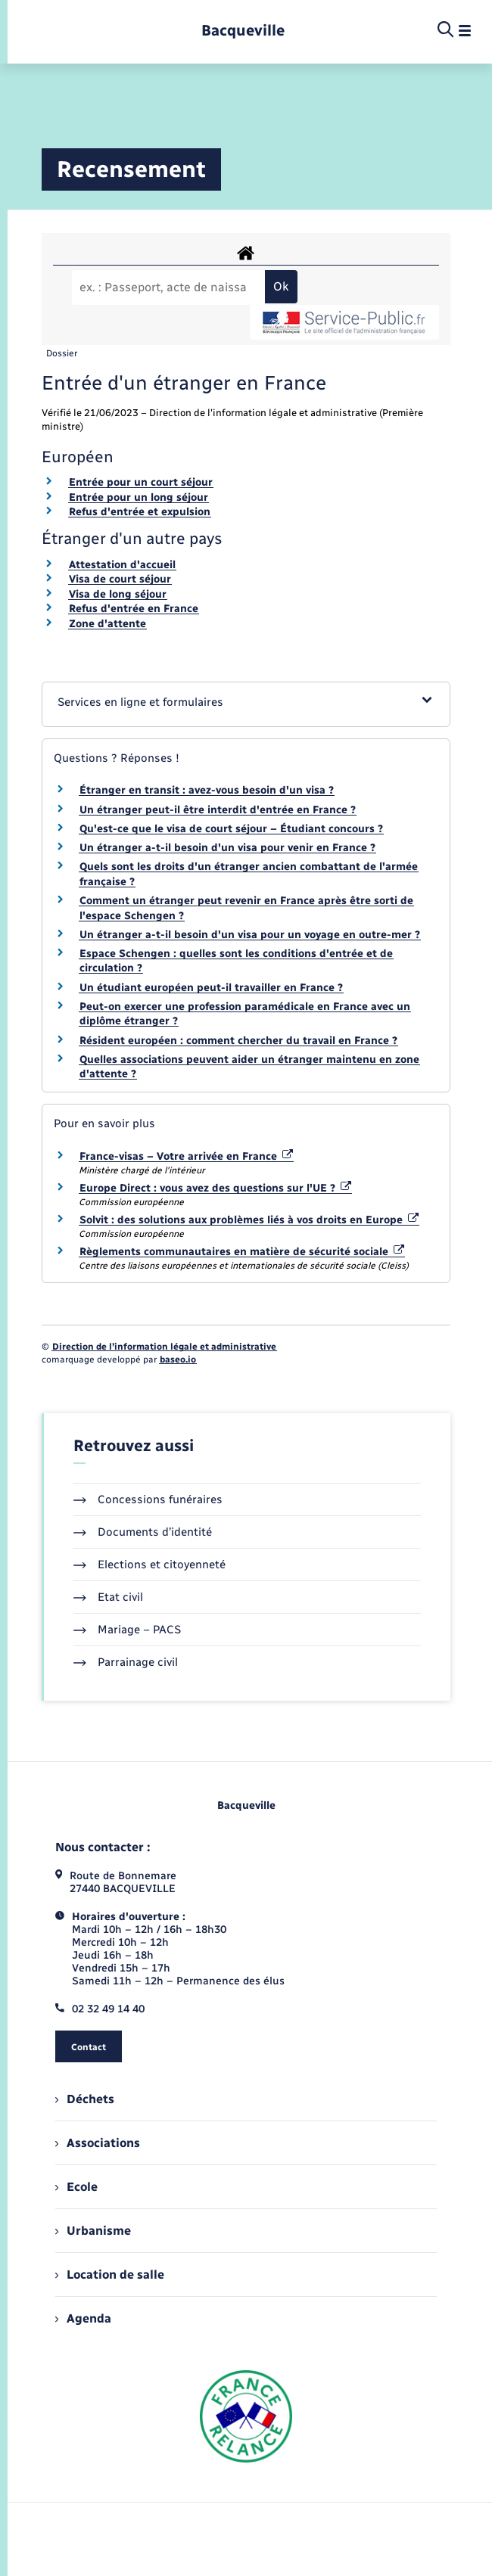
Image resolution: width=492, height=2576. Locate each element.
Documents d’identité (142, 1532)
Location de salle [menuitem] (109, 2274)
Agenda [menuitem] (83, 2318)
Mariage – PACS (127, 1629)
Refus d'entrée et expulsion (139, 511)
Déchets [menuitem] (84, 2099)
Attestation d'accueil (122, 564)
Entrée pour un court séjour (141, 482)
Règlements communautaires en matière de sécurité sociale (241, 1251)
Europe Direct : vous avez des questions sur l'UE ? (215, 1188)
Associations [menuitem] (97, 2143)
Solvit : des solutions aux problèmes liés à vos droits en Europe (249, 1219)
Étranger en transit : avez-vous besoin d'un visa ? (206, 790)
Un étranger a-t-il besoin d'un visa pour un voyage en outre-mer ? (249, 934)
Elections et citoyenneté (149, 1564)
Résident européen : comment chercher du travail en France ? (238, 1040)
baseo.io (178, 1359)
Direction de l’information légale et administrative (164, 1346)
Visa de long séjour (118, 594)
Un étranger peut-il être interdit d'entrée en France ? (217, 809)
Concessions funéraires (148, 1499)
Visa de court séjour (120, 579)
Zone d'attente (107, 623)
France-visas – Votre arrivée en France (186, 1156)
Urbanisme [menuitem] (93, 2230)
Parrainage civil (125, 1662)
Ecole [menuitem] (76, 2187)
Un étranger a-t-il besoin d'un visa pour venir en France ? (227, 847)
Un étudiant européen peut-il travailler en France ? (211, 987)
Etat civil (108, 1597)
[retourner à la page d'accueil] (243, 30)
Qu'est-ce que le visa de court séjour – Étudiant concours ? (231, 828)
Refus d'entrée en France (133, 608)
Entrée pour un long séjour (138, 497)
